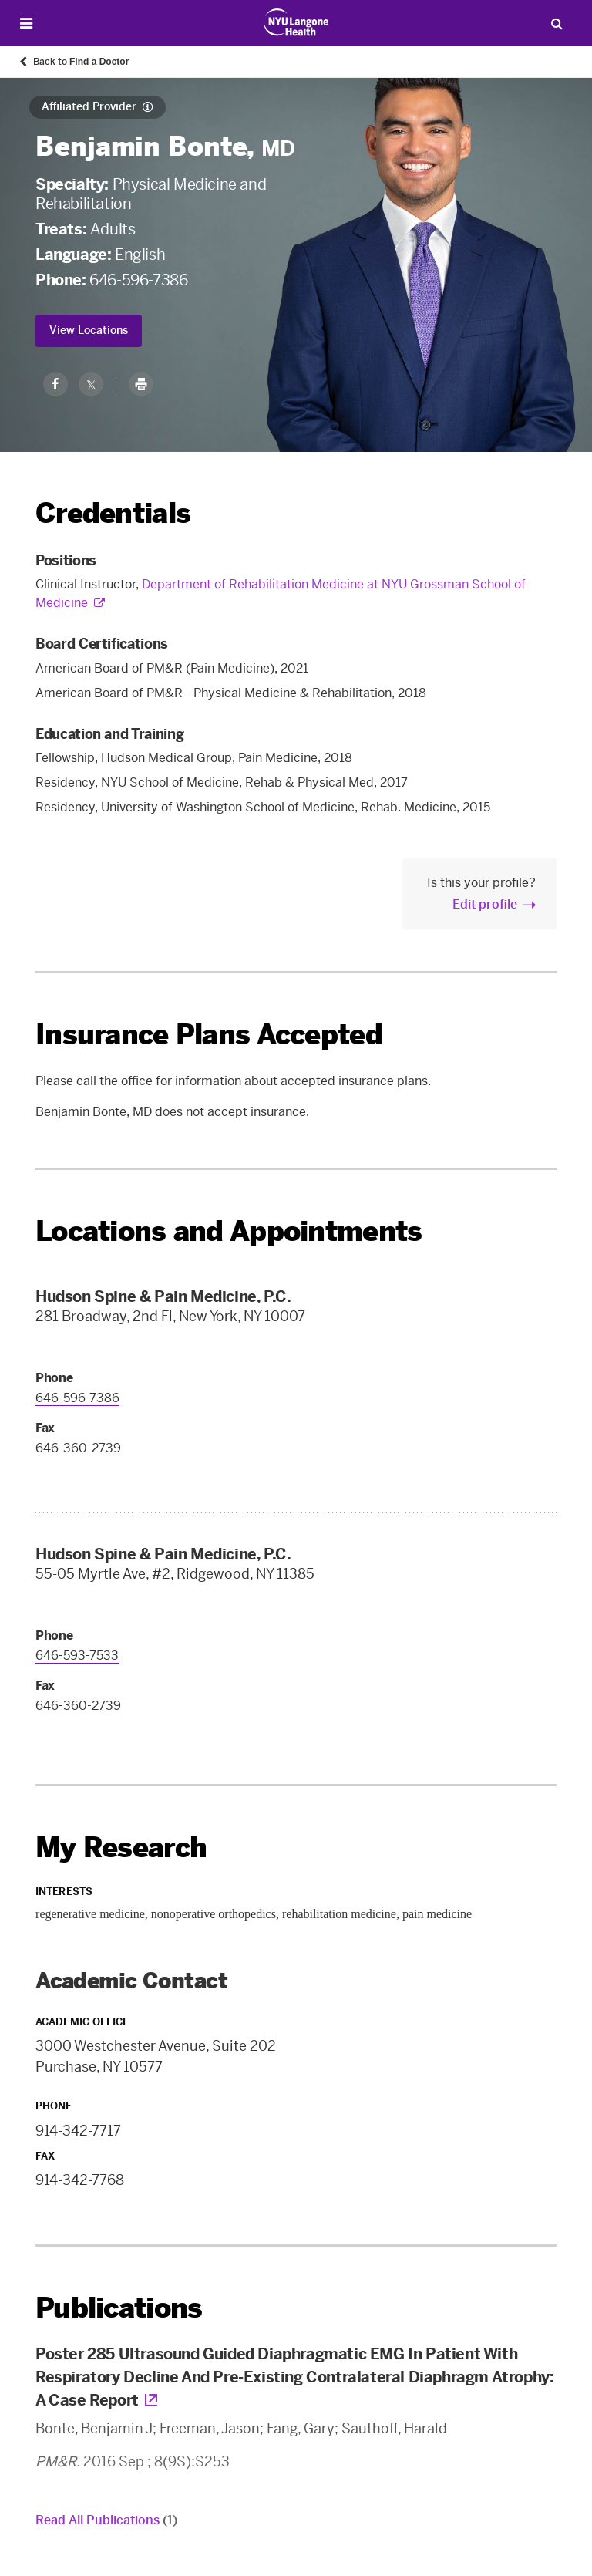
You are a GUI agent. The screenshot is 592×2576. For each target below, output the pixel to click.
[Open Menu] (26, 23)
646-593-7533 (77, 1655)
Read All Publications (106, 2520)
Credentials (112, 513)
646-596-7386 (138, 280)
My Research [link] (121, 1848)
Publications (118, 2308)
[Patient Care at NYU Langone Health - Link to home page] (296, 22)
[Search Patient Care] (556, 23)
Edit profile (484, 904)
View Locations (88, 330)
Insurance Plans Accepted (208, 1034)
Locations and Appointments (228, 1231)
